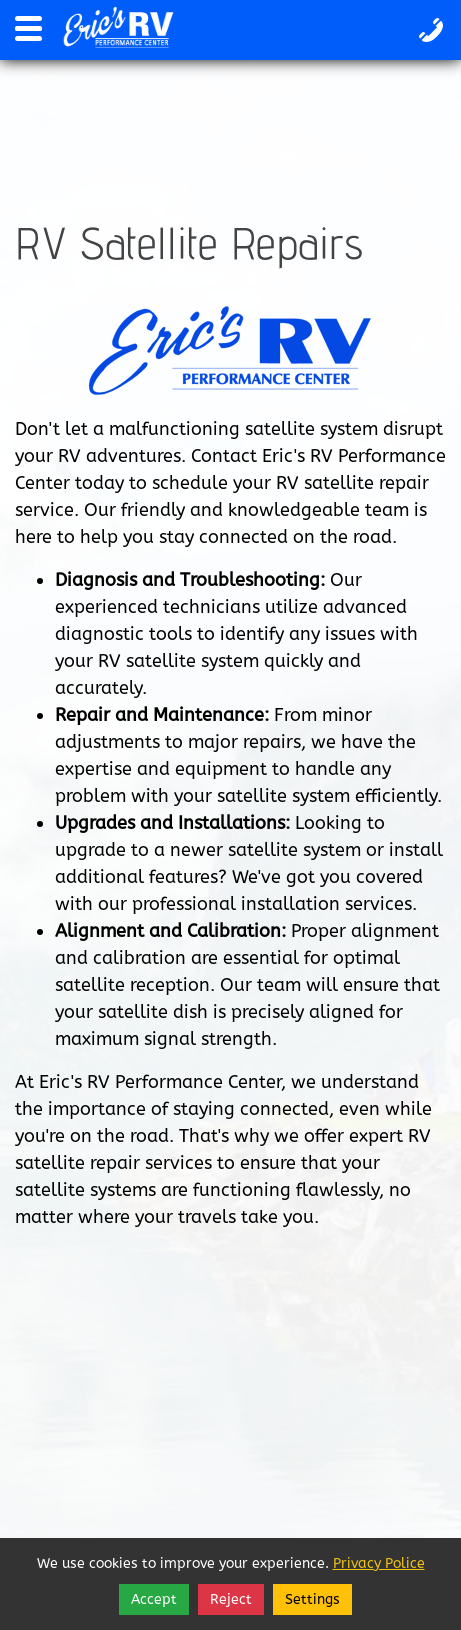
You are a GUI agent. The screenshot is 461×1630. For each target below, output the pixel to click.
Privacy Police (379, 1563)
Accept (154, 1599)
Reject (231, 1599)
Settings (312, 1599)
